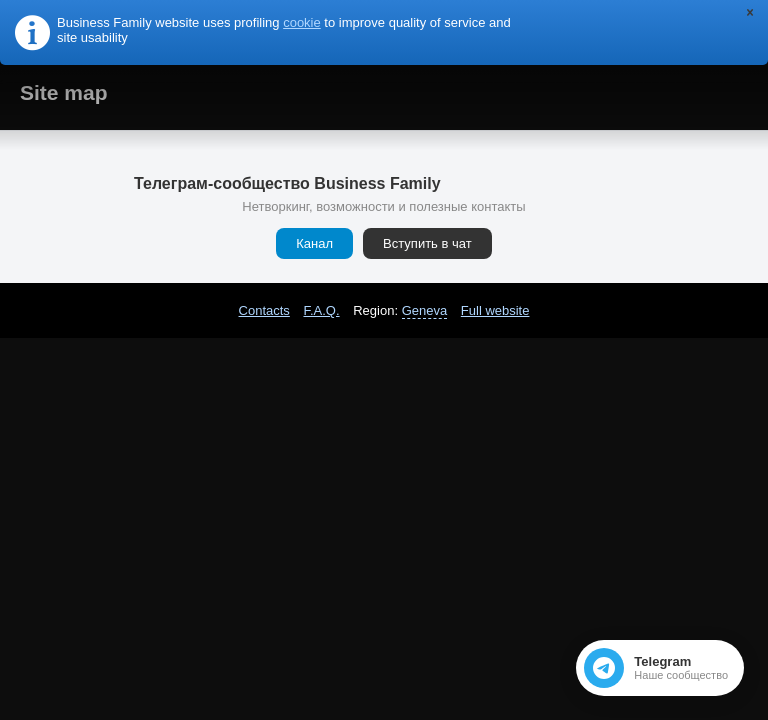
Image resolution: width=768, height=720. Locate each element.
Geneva (425, 310)
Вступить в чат (427, 243)
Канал (314, 243)
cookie (302, 22)
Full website (495, 310)
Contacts (264, 310)
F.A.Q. (321, 310)
